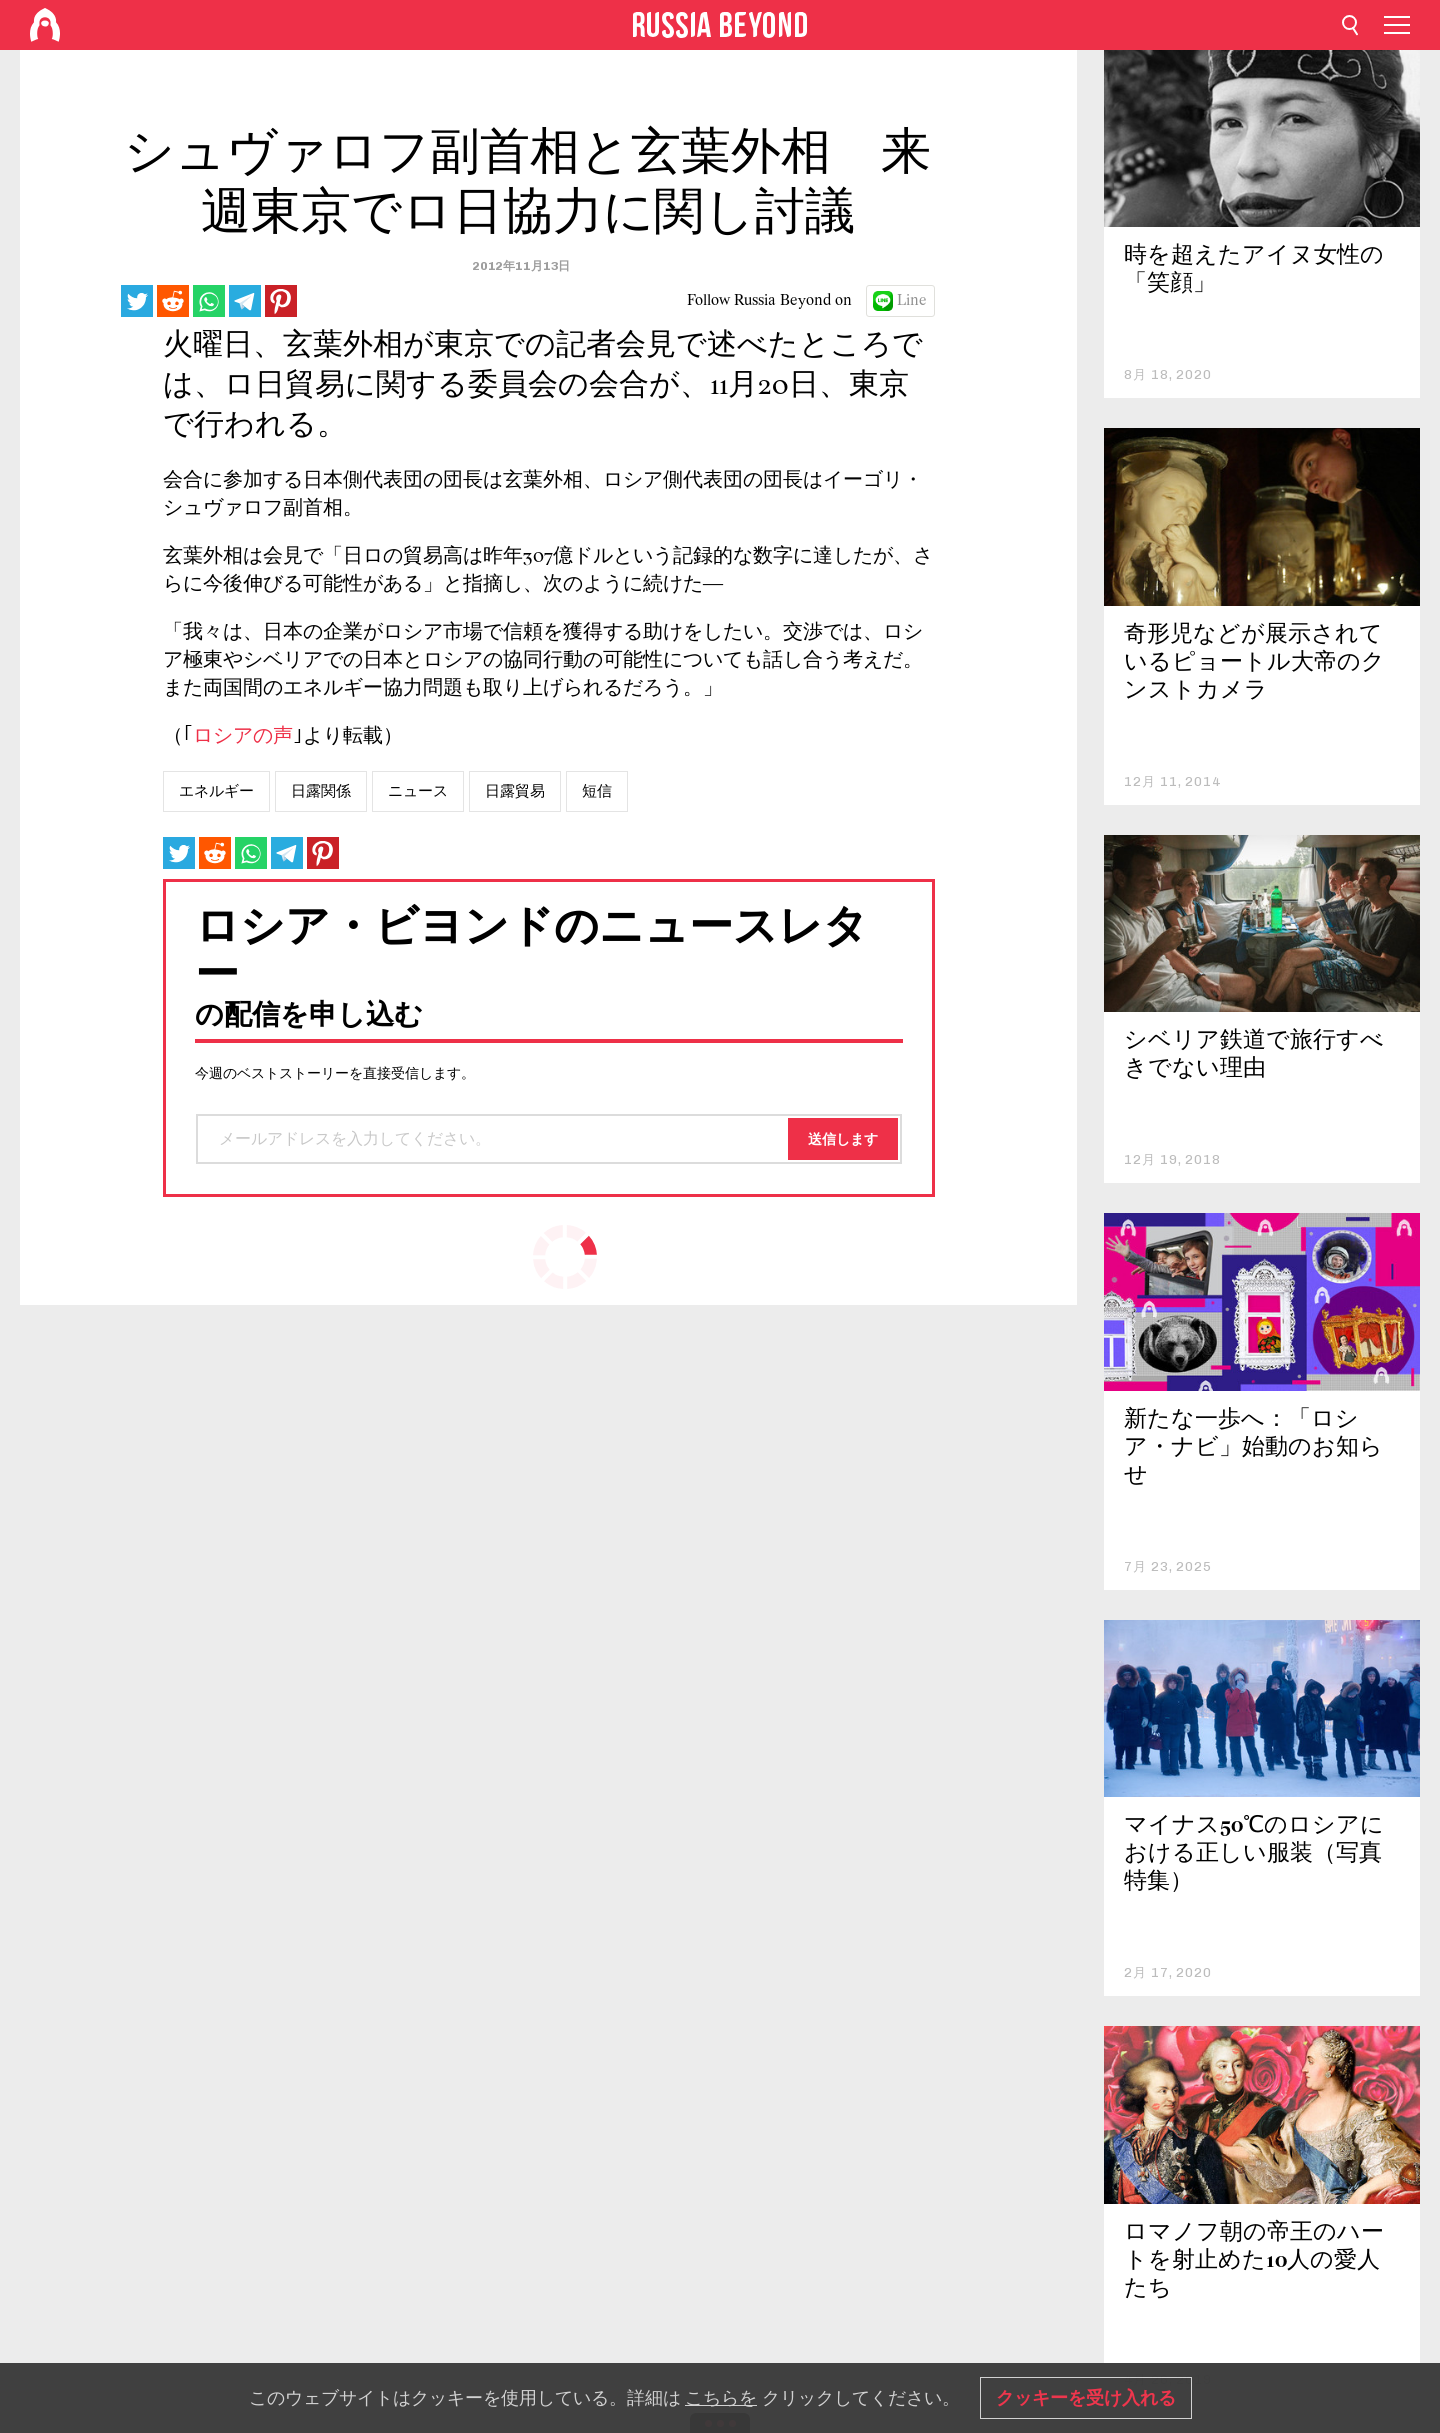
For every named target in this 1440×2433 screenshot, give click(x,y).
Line (912, 301)
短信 (597, 791)
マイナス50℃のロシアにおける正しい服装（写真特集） (1254, 1854)
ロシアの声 (243, 737)
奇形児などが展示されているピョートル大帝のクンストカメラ (1254, 663)
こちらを (721, 2398)
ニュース (418, 791)
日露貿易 (515, 791)
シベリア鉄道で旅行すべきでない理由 (1254, 1055)
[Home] (45, 25)
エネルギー (216, 791)
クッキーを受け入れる (1086, 2398)
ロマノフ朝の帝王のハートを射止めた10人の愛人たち (1254, 2261)
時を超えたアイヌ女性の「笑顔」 (1254, 270)
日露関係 (321, 791)
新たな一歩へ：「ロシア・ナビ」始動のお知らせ (1253, 1448)
